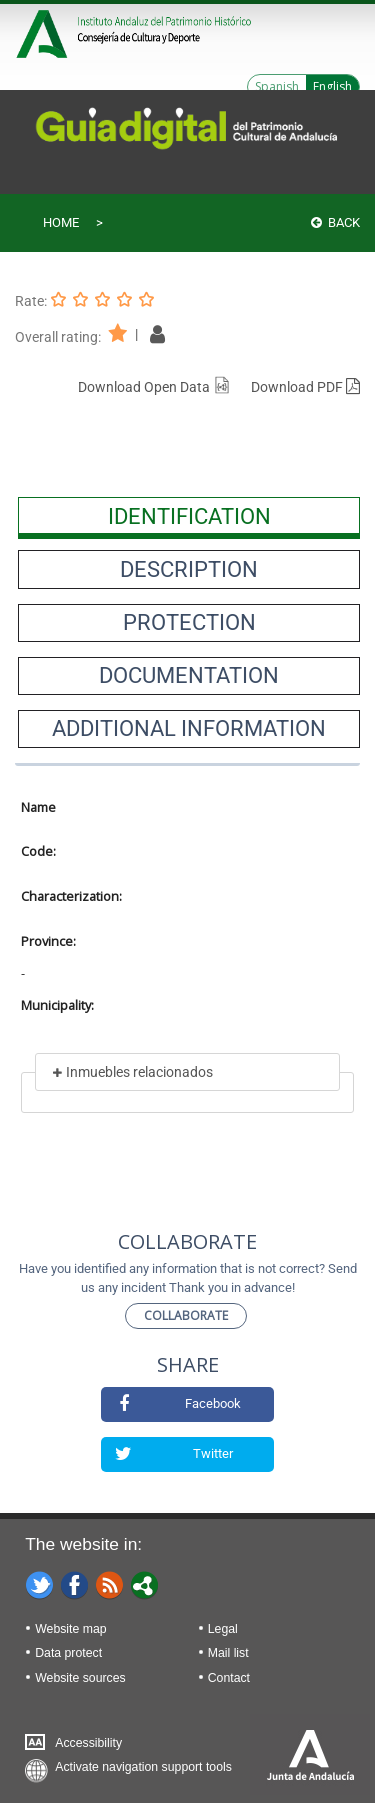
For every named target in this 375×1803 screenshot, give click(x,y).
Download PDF (305, 387)
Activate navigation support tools (143, 1767)
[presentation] (189, 516)
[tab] (189, 516)
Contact (229, 1678)
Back (335, 222)
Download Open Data (154, 387)
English (332, 86)
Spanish (277, 86)
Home (61, 222)
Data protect (68, 1653)
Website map (70, 1629)
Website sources (80, 1678)
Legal (223, 1629)
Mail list (228, 1653)
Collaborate (186, 1315)
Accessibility (88, 1743)
